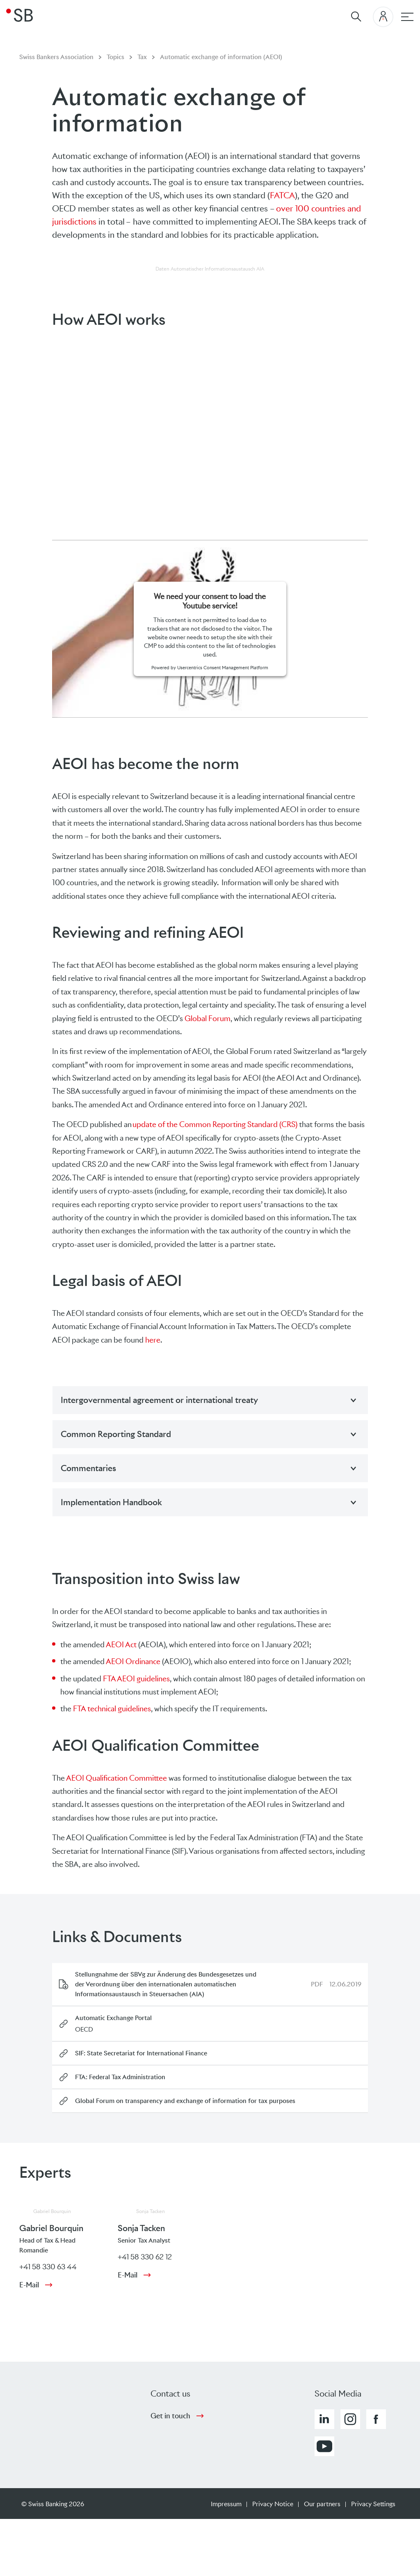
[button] (324, 2419)
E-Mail (29, 2284)
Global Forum (208, 1018)
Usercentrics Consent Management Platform (222, 667)
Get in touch (170, 2415)
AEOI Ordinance (133, 1661)
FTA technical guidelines (112, 1708)
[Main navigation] (407, 16)
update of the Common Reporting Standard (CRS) (214, 1124)
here (152, 1340)
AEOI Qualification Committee (116, 1778)
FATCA (282, 195)
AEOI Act (121, 1644)
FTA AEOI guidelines (136, 1678)
